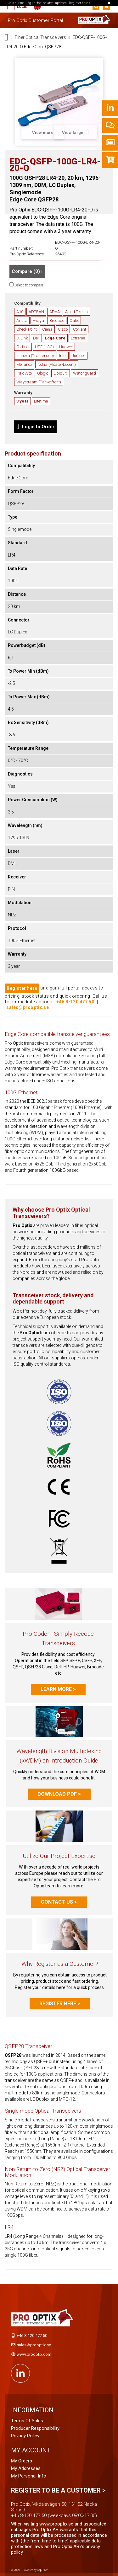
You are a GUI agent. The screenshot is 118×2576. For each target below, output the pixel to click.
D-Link (22, 338)
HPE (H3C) (44, 346)
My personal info (28, 2476)
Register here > (59, 2004)
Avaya (38, 320)
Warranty (23, 392)
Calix (74, 320)
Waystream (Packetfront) (38, 382)
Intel (62, 355)
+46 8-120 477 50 (75, 1001)
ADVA (54, 311)
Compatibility (27, 303)
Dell (36, 338)
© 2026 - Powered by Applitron (29, 2570)
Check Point (26, 329)
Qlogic (42, 373)
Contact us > (59, 1902)
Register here (22, 988)
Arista (21, 320)
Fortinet (23, 346)
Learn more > (58, 1689)
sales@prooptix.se (27, 1007)
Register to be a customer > (58, 2490)
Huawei (66, 346)
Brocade (56, 320)
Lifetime (41, 401)
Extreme (78, 338)
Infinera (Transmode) (35, 355)
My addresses (26, 2468)
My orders (21, 2461)
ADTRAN (36, 311)
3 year (22, 401)
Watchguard (84, 373)
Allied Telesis (76, 311)
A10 (19, 311)
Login (22, 7)
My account (31, 2450)
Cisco (63, 329)
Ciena (47, 329)
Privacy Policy (25, 2436)
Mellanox (24, 364)
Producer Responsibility (35, 2428)
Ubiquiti (60, 373)
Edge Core (55, 338)
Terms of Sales (27, 2421)
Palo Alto (24, 373)
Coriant (79, 329)
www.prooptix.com (34, 2354)
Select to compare (28, 285)
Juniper (78, 355)
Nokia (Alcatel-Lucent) (56, 364)
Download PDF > (59, 1794)
